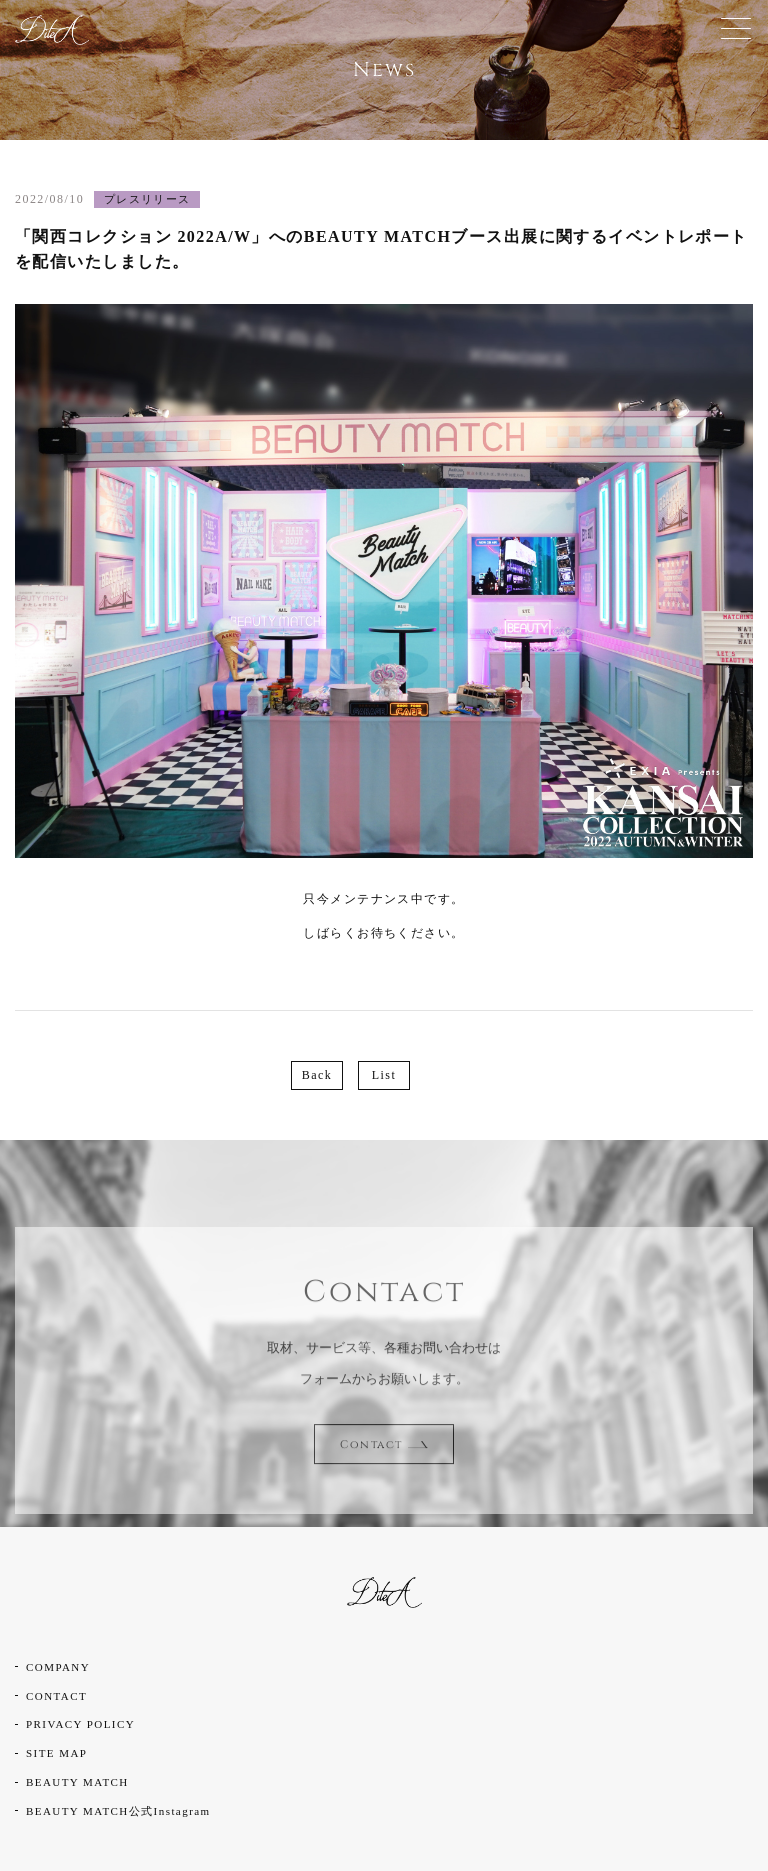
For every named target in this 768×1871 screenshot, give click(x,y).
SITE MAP (56, 1753)
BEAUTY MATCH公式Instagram (118, 1811)
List (384, 1075)
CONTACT (56, 1696)
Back (317, 1075)
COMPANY (58, 1667)
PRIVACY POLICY (80, 1724)
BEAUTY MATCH (77, 1782)
